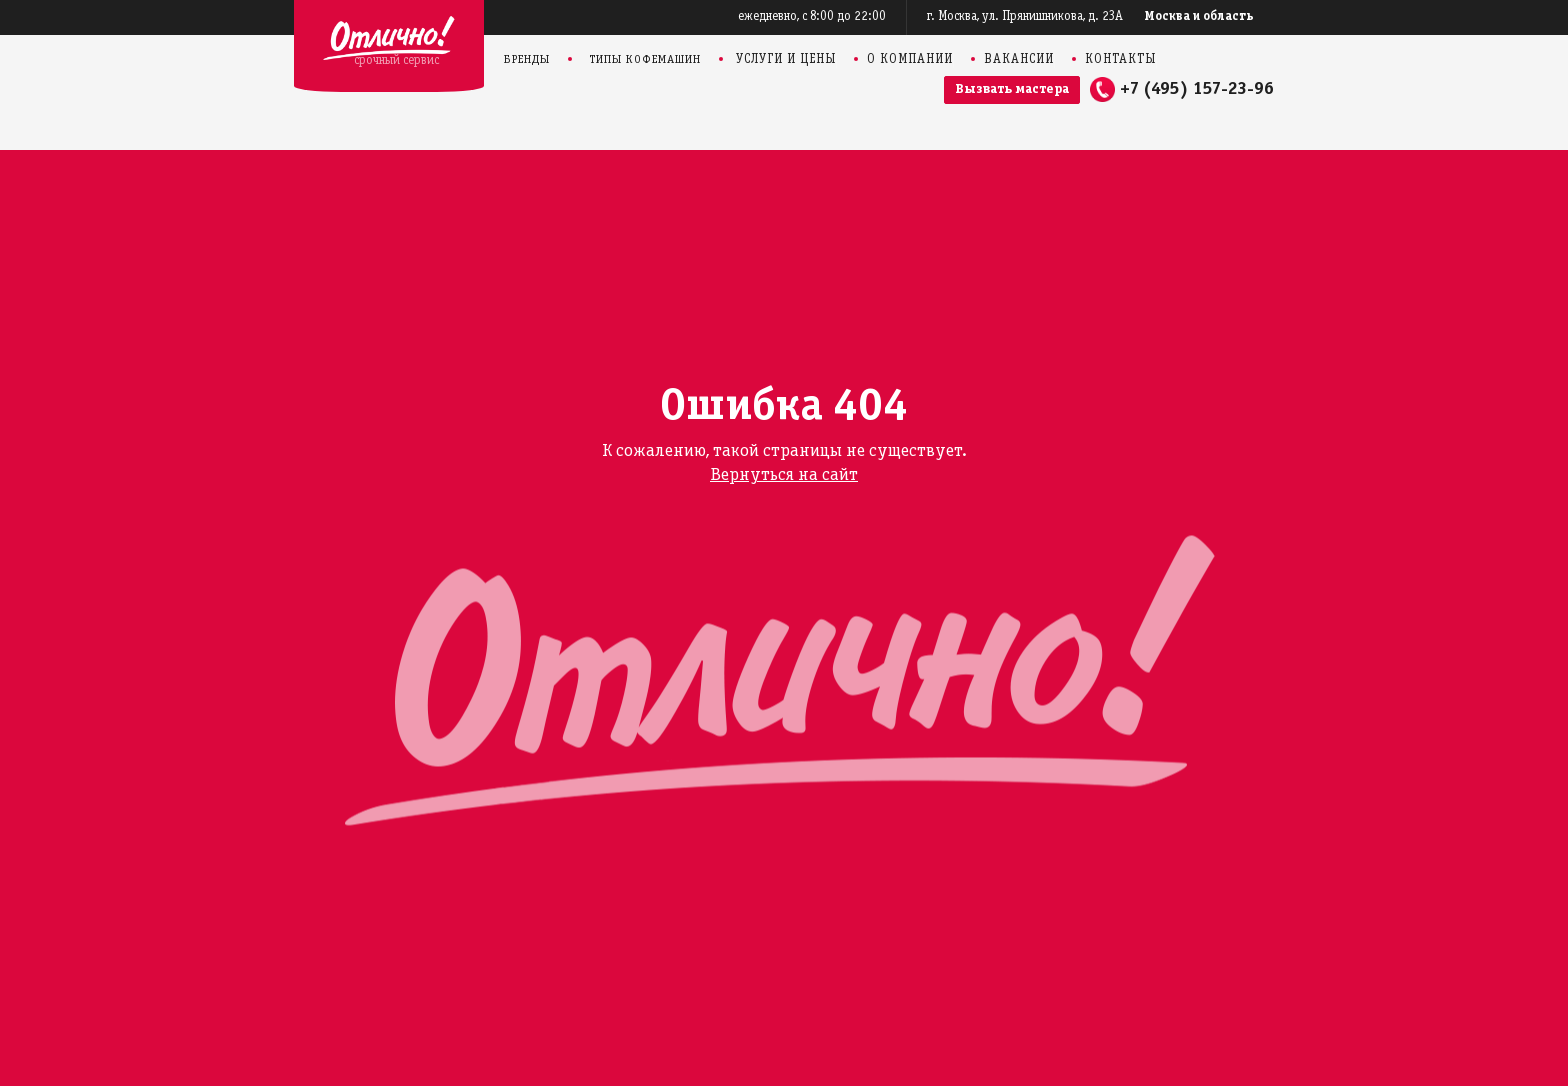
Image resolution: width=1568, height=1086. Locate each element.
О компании (910, 60)
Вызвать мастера (1012, 89)
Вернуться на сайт (784, 475)
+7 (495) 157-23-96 (1197, 89)
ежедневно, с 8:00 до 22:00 (812, 17)
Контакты (1120, 60)
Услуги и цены (786, 60)
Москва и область (1199, 17)
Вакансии (1019, 60)
